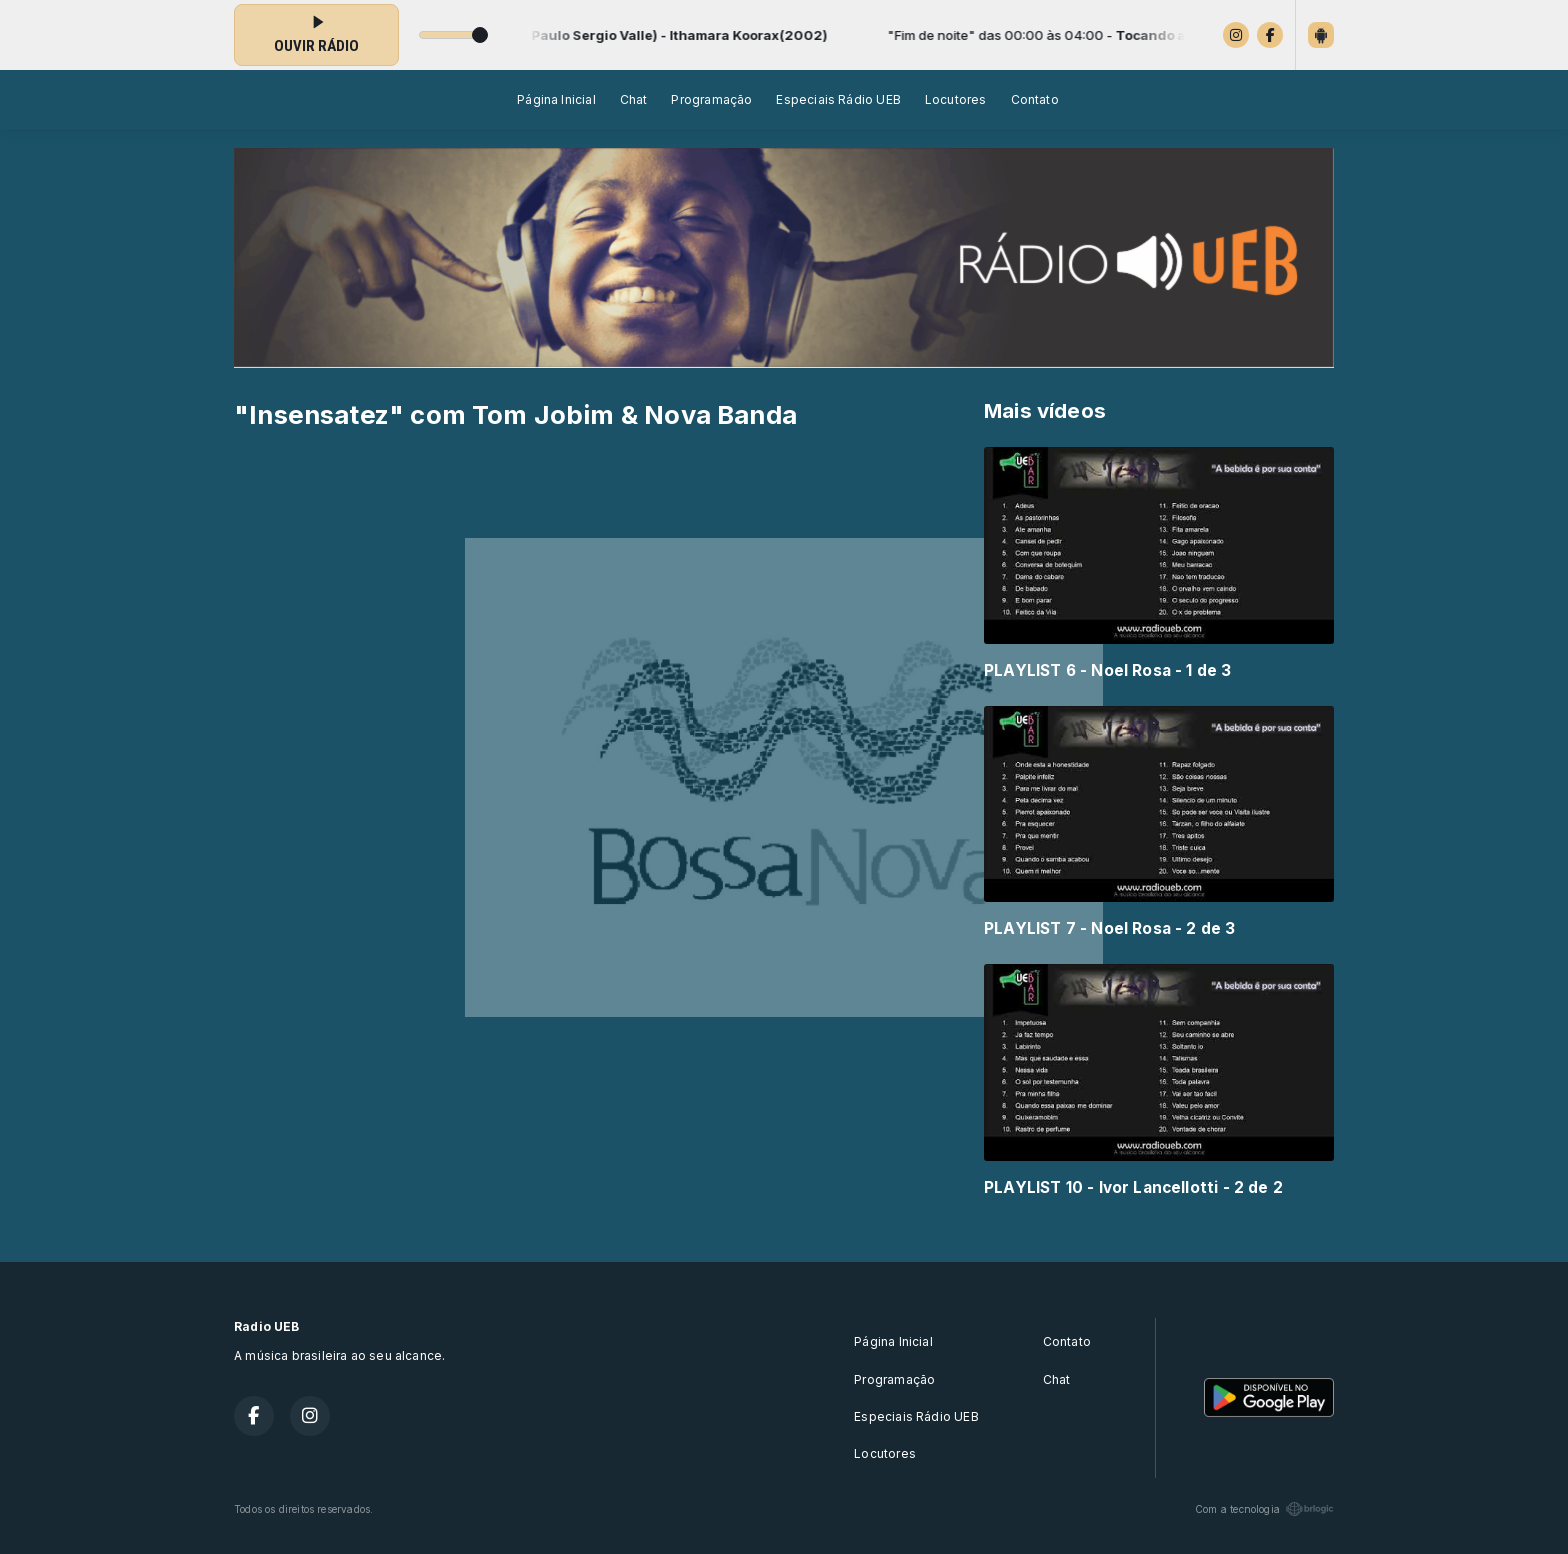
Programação (711, 99)
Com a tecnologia (1264, 1509)
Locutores (956, 99)
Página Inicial (556, 99)
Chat (634, 99)
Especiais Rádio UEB (838, 99)
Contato (1035, 99)
